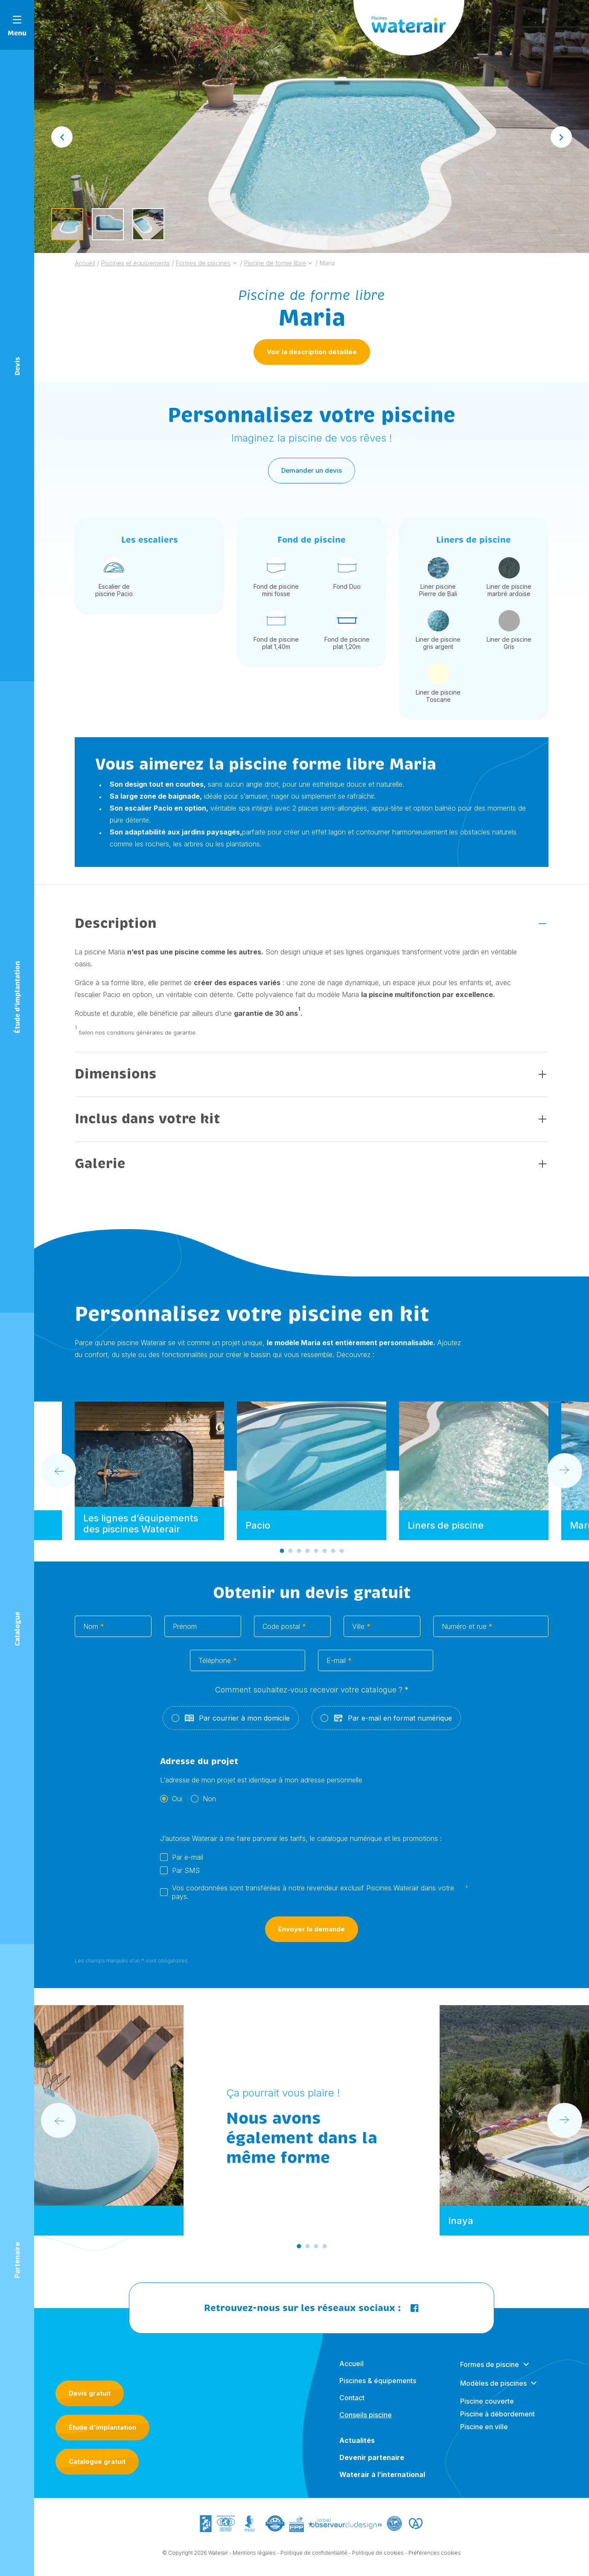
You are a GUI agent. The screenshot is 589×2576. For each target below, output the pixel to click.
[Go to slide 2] (290, 1557)
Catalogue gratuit (97, 2461)
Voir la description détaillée (312, 352)
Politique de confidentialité (313, 2559)
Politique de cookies (378, 2559)
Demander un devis (311, 477)
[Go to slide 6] (324, 1557)
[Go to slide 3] (299, 1557)
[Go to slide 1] (282, 1557)
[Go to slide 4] (307, 1557)
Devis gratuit (90, 2393)
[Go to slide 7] (333, 1557)
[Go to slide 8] (341, 1557)
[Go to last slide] (62, 137)
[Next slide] (561, 137)
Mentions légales (254, 2559)
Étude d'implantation (102, 2427)
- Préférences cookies (433, 2559)
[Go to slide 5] (316, 1557)
